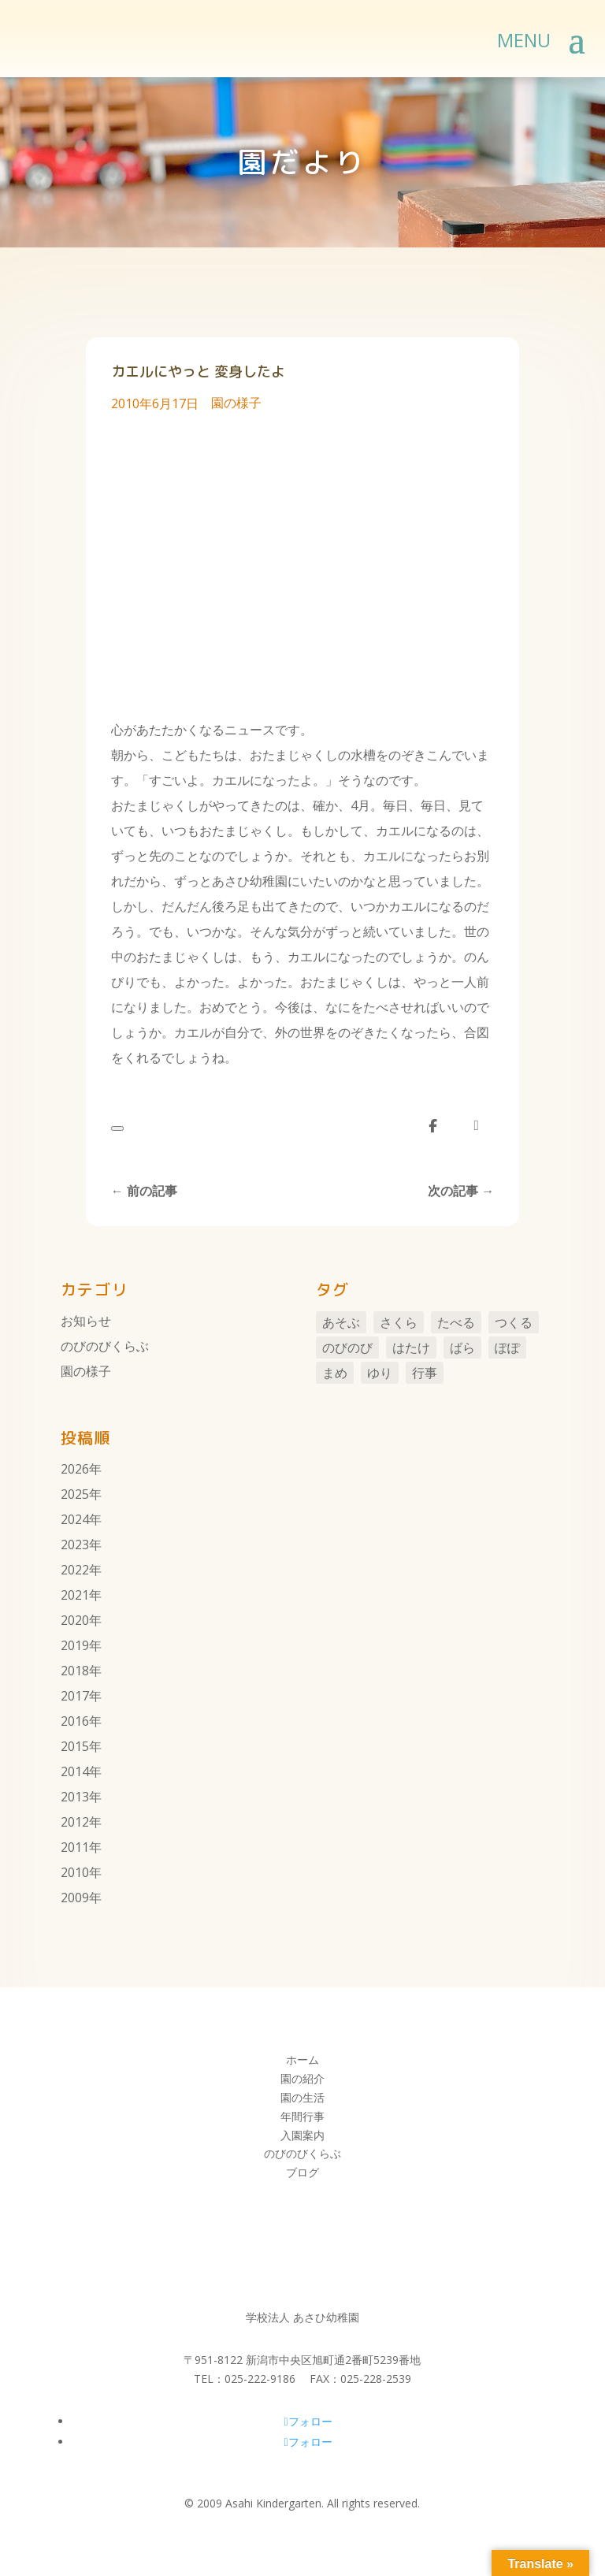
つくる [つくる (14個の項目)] (514, 1322)
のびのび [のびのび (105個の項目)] (347, 1347)
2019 (75, 1645)
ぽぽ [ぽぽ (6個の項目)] (507, 1347)
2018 (75, 1670)
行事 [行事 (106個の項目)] (424, 1372)
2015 (75, 1746)
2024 (75, 1519)
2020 (75, 1620)
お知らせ (86, 1320)
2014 (75, 1771)
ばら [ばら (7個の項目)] (462, 1347)
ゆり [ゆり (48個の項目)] (379, 1372)
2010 (75, 1872)
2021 (75, 1595)
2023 (75, 1544)
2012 (75, 1822)
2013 (75, 1796)
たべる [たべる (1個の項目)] (456, 1322)
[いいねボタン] (117, 1128)
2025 (75, 1494)
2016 (75, 1721)
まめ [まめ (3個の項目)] (334, 1372)
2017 (75, 1695)
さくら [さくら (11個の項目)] (399, 1322)
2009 (75, 1897)
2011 (75, 1847)
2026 (75, 1469)
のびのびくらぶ (105, 1346)
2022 (75, 1569)
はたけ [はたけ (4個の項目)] (411, 1347)
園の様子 (236, 402)
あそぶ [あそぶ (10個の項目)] (341, 1322)
